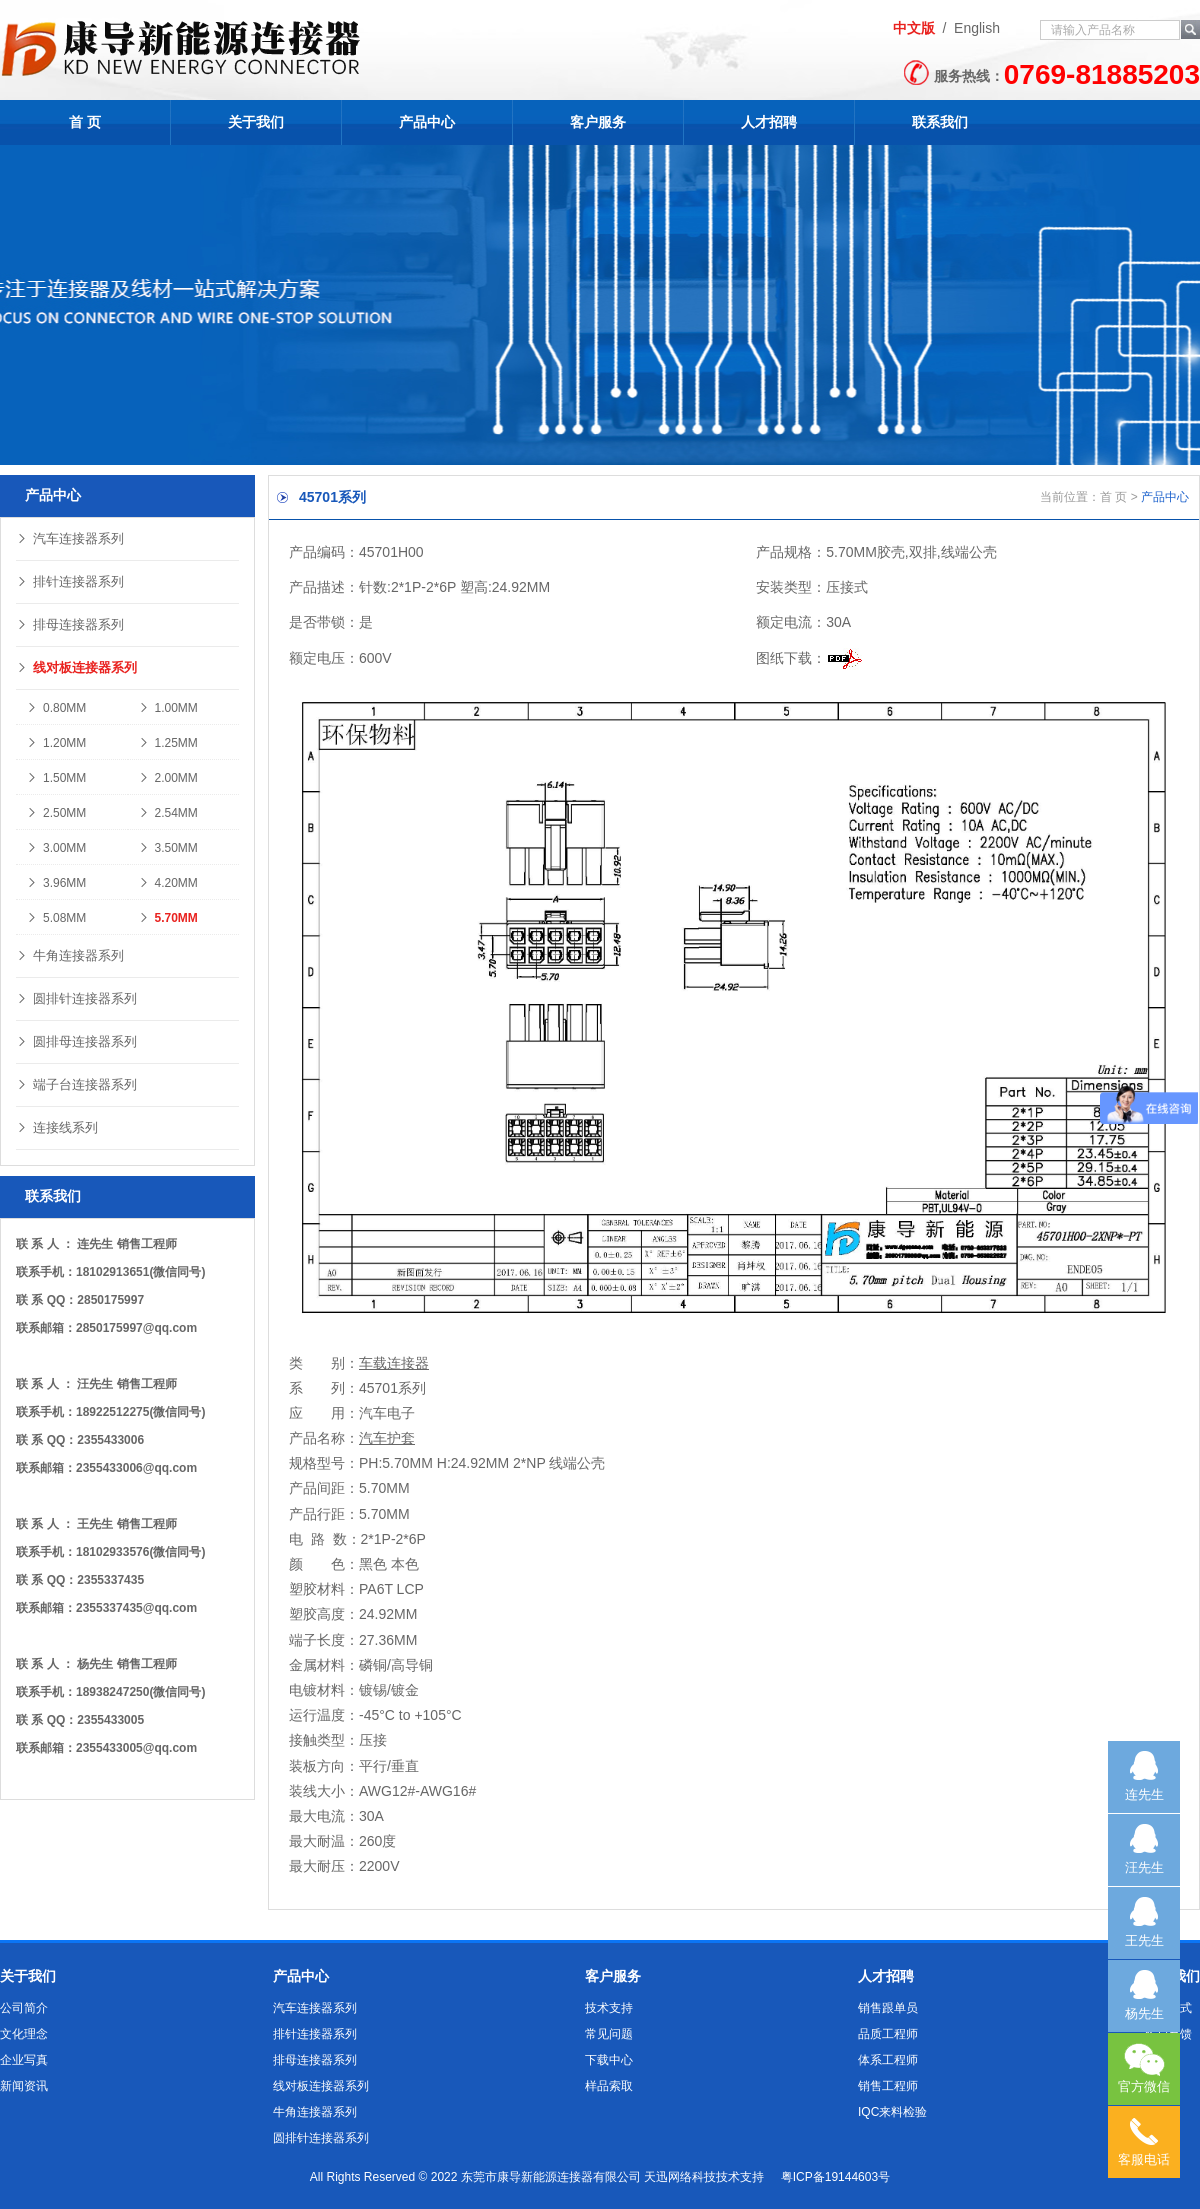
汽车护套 (387, 1438)
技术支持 (609, 2008)
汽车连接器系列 (70, 538)
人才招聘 (769, 122)
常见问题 (609, 2034)
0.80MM (56, 708)
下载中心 (609, 2060)
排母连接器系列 (70, 624)
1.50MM (56, 778)
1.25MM (168, 743)
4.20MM (168, 883)
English (977, 28)
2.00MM (168, 778)
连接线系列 (57, 1127)
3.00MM (56, 848)
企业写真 (24, 2060)
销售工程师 (888, 2086)
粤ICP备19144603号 (835, 2177)
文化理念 (24, 2034)
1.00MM (168, 708)
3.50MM (168, 848)
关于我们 (256, 122)
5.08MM (56, 918)
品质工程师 (888, 2034)
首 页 (85, 122)
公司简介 (24, 2008)
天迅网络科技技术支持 (704, 2177)
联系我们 (940, 122)
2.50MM (56, 813)
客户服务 (598, 122)
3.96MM (56, 883)
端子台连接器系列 (76, 1084)
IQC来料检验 (892, 2112)
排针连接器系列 (70, 581)
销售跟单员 (888, 2008)
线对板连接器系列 (76, 667)
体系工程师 (888, 2060)
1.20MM (56, 743)
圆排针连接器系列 (76, 998)
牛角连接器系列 (70, 955)
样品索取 (609, 2086)
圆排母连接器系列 (76, 1041)
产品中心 (427, 122)
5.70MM (168, 918)
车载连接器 (394, 1363)
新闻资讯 (24, 2086)
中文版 (914, 28)
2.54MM (168, 813)
